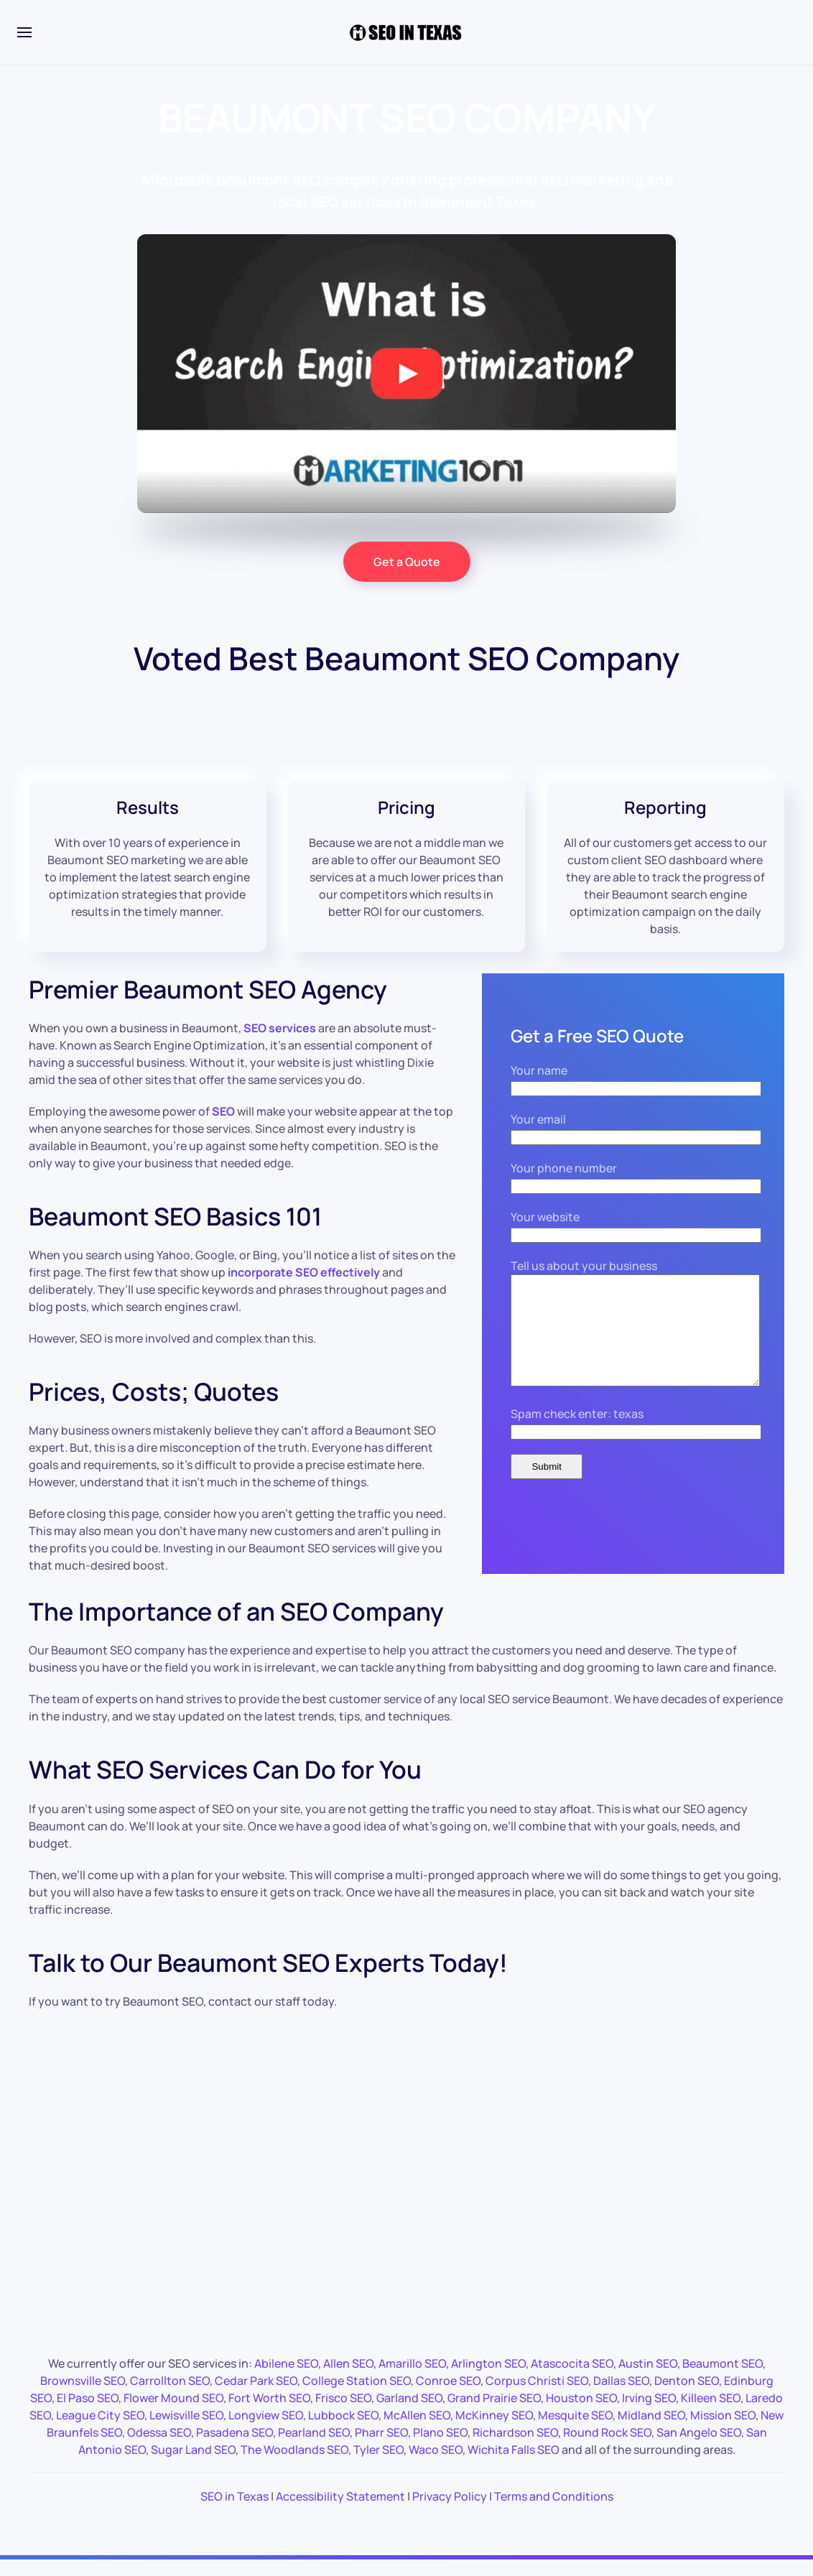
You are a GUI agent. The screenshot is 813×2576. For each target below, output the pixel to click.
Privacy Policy (449, 2509)
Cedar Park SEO (256, 2393)
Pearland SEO (314, 2445)
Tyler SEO (378, 2462)
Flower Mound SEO (173, 2411)
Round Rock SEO (607, 2445)
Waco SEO (436, 2462)
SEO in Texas (234, 2509)
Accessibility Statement (340, 2509)
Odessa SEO (159, 2445)
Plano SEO (440, 2445)
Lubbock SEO (343, 2428)
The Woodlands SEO (294, 2462)
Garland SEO (409, 2411)
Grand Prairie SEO (494, 2411)
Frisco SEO (343, 2411)
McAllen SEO (417, 2428)
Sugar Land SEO (193, 2462)
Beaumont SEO (722, 2376)
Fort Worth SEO (269, 2411)
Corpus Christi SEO (537, 2393)
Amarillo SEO (412, 2376)
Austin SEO (647, 2376)
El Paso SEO (88, 2411)
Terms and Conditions (553, 2509)
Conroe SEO (448, 2393)
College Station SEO (356, 2393)
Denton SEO (686, 2393)
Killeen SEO (710, 2411)
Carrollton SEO (170, 2393)
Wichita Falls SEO (513, 2462)
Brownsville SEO (82, 2393)
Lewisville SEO (186, 2428)
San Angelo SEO (698, 2445)
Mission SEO (723, 2428)
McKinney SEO (494, 2428)
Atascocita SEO (572, 2376)
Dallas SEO (621, 2393)
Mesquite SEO (575, 2428)
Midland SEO (651, 2428)
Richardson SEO (515, 2445)
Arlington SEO (488, 2376)
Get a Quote (406, 562)
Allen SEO (348, 2376)
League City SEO (100, 2428)
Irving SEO (649, 2411)
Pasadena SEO (234, 2445)
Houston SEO (581, 2411)
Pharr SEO (381, 2445)
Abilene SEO (286, 2376)
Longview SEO (265, 2428)
